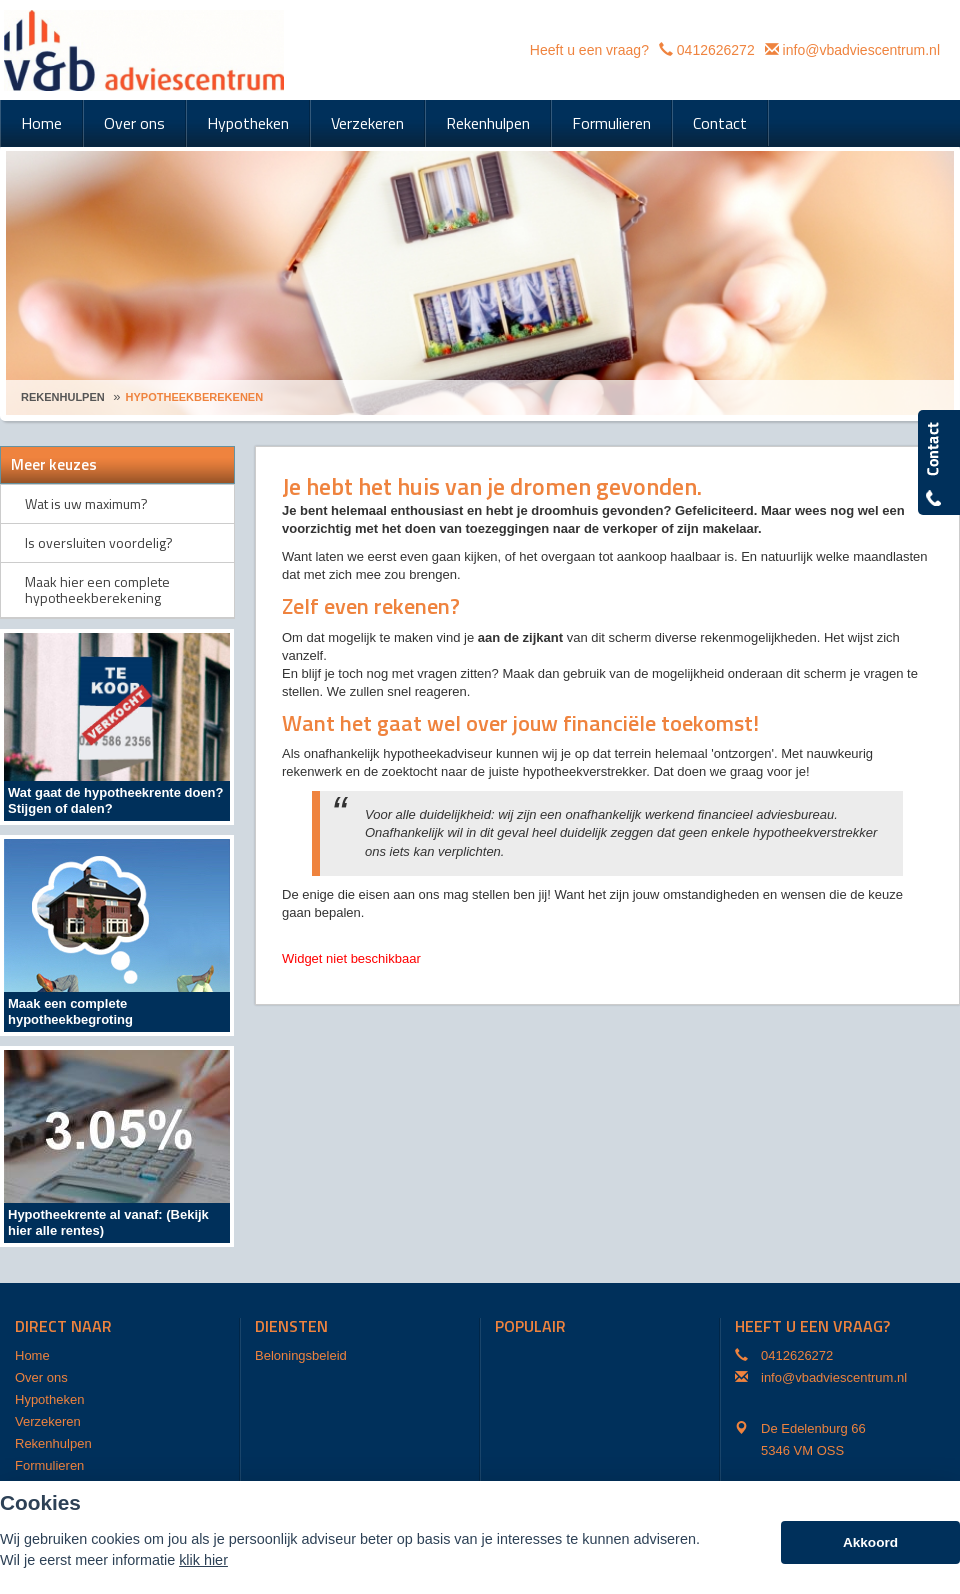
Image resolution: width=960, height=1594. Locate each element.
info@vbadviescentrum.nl (861, 50)
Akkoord (870, 1542)
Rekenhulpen (63, 397)
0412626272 (716, 50)
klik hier (203, 1560)
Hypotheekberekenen (195, 397)
